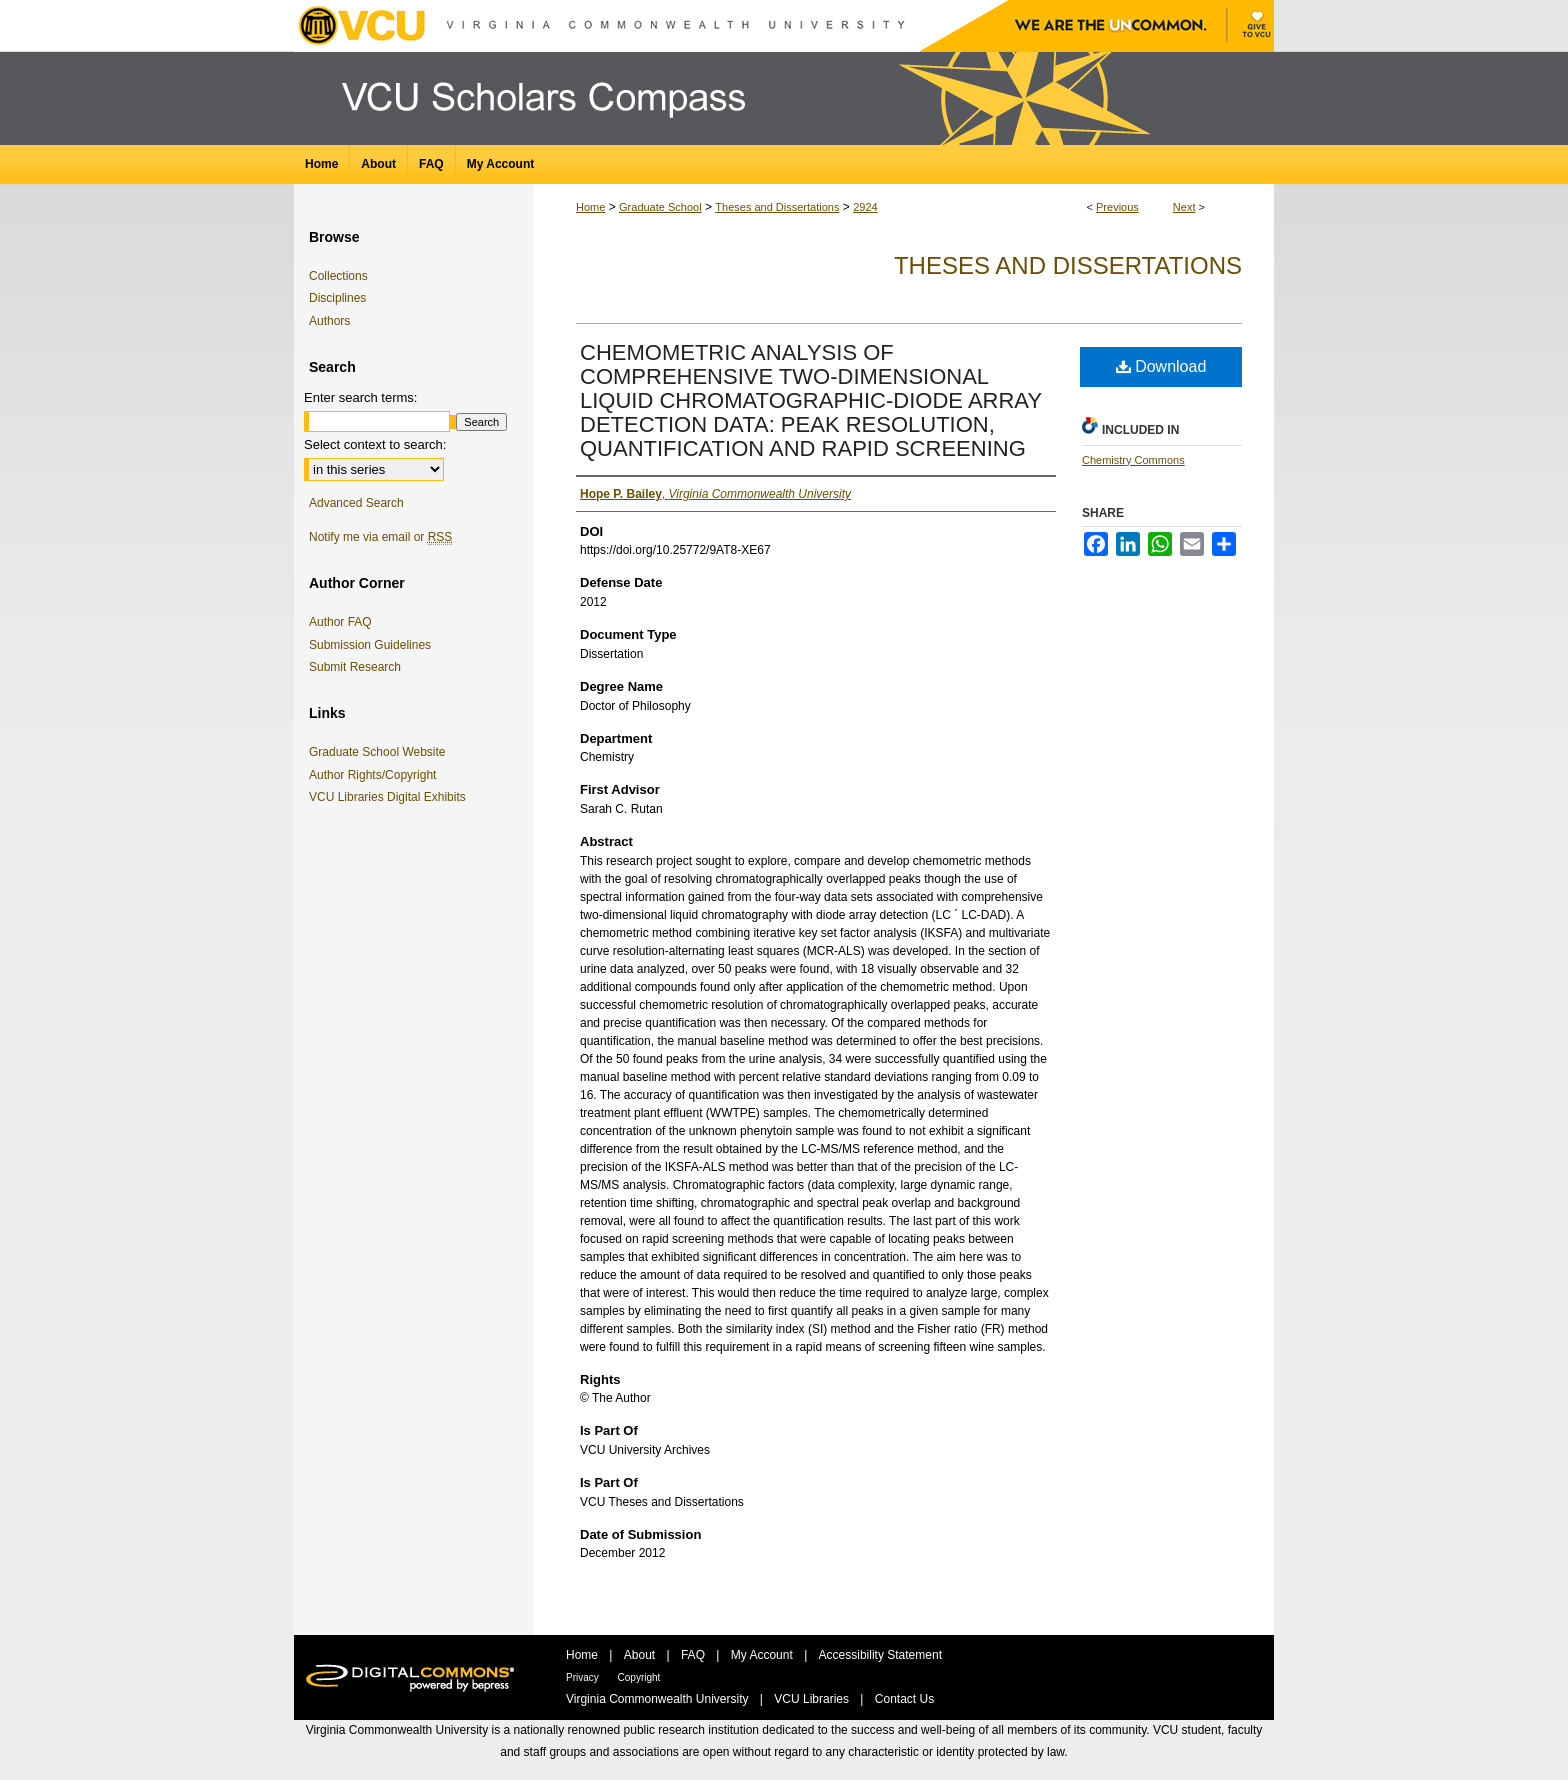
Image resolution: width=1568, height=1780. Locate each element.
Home (590, 207)
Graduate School (660, 207)
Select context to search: (375, 444)
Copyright (639, 1677)
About (641, 1655)
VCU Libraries (813, 1699)
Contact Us (904, 1699)
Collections (338, 276)
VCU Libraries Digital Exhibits (391, 797)
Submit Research (355, 667)
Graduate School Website (381, 752)
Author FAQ (340, 622)
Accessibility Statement (880, 1655)
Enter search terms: (360, 397)
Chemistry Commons (1133, 460)
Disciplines (337, 298)
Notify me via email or (380, 537)
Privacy (584, 1677)
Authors (329, 321)
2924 (865, 207)
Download (1161, 366)
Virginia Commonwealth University (659, 1699)
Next (1184, 207)
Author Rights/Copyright (376, 775)
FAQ (694, 1655)
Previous (1117, 207)
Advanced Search (356, 503)
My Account (763, 1655)
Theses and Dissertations (777, 207)
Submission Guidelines (370, 645)
